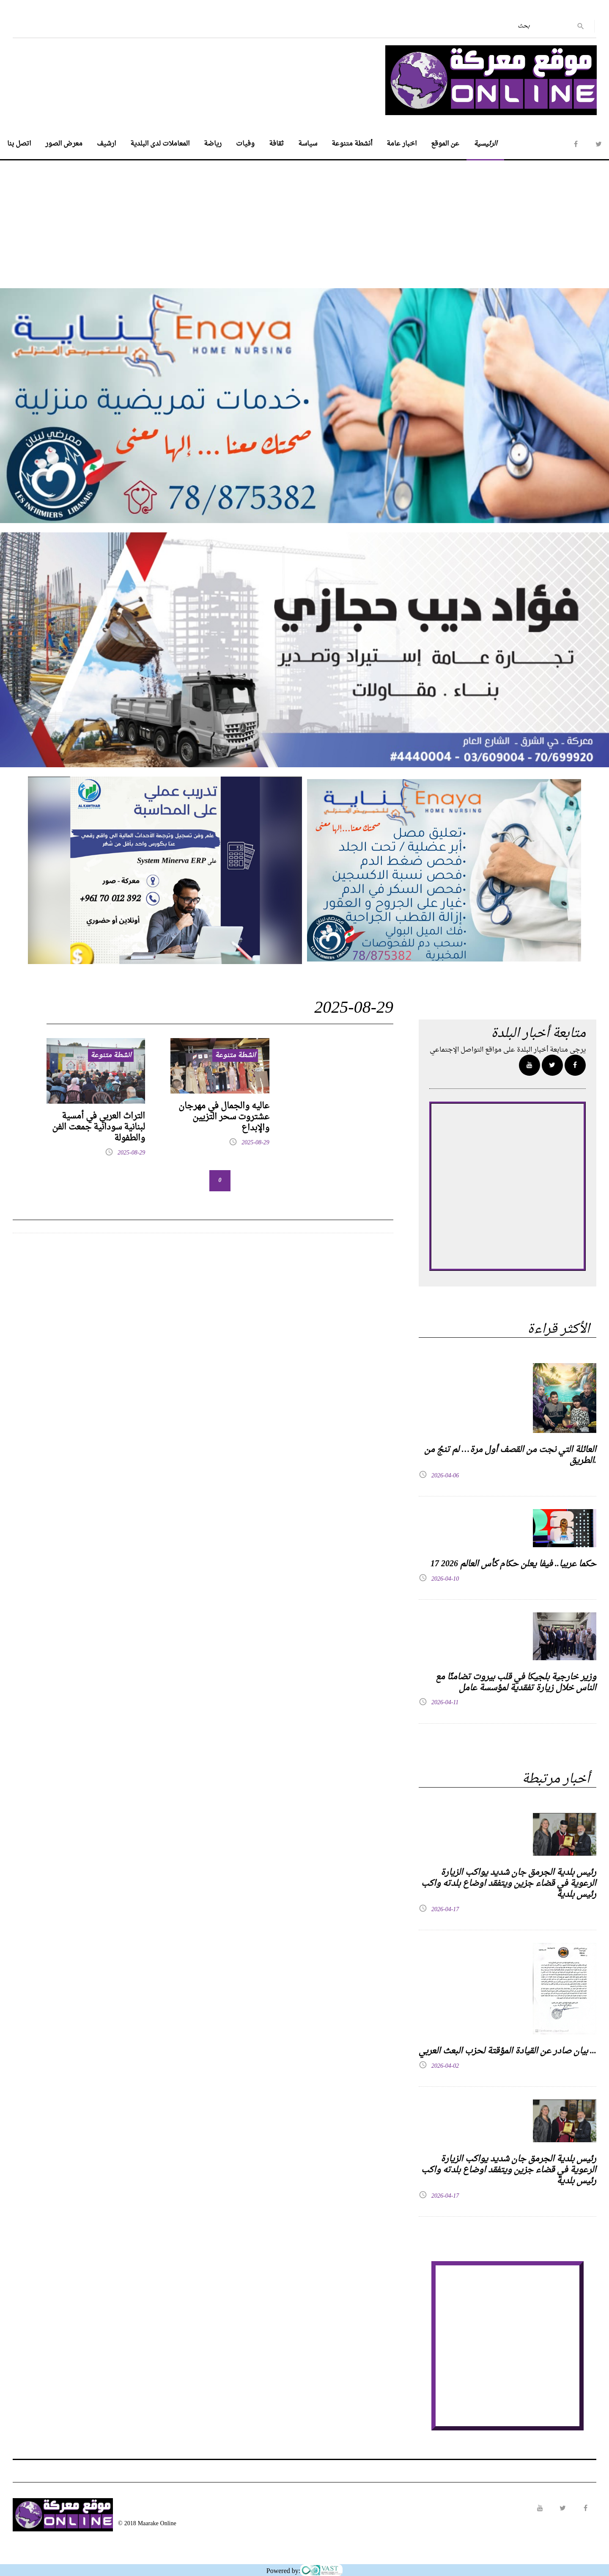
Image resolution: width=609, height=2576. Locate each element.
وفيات (245, 144)
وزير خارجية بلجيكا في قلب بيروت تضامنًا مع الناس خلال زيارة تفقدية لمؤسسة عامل (516, 1682)
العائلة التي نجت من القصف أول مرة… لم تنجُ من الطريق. (510, 1455)
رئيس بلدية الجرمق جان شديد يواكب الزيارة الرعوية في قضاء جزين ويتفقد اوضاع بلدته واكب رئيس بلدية (508, 1884)
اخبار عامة (402, 144)
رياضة (213, 144)
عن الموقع (445, 144)
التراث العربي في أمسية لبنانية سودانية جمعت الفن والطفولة (98, 1127)
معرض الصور (63, 144)
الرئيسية (485, 144)
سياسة (307, 144)
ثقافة (276, 144)
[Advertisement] (304, 219)
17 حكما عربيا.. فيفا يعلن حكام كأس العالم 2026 (513, 1564)
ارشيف (106, 144)
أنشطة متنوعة (352, 144)
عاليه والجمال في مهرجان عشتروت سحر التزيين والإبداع (223, 1117)
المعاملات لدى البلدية (159, 144)
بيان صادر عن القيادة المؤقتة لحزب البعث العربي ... (507, 2051)
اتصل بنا (19, 144)
